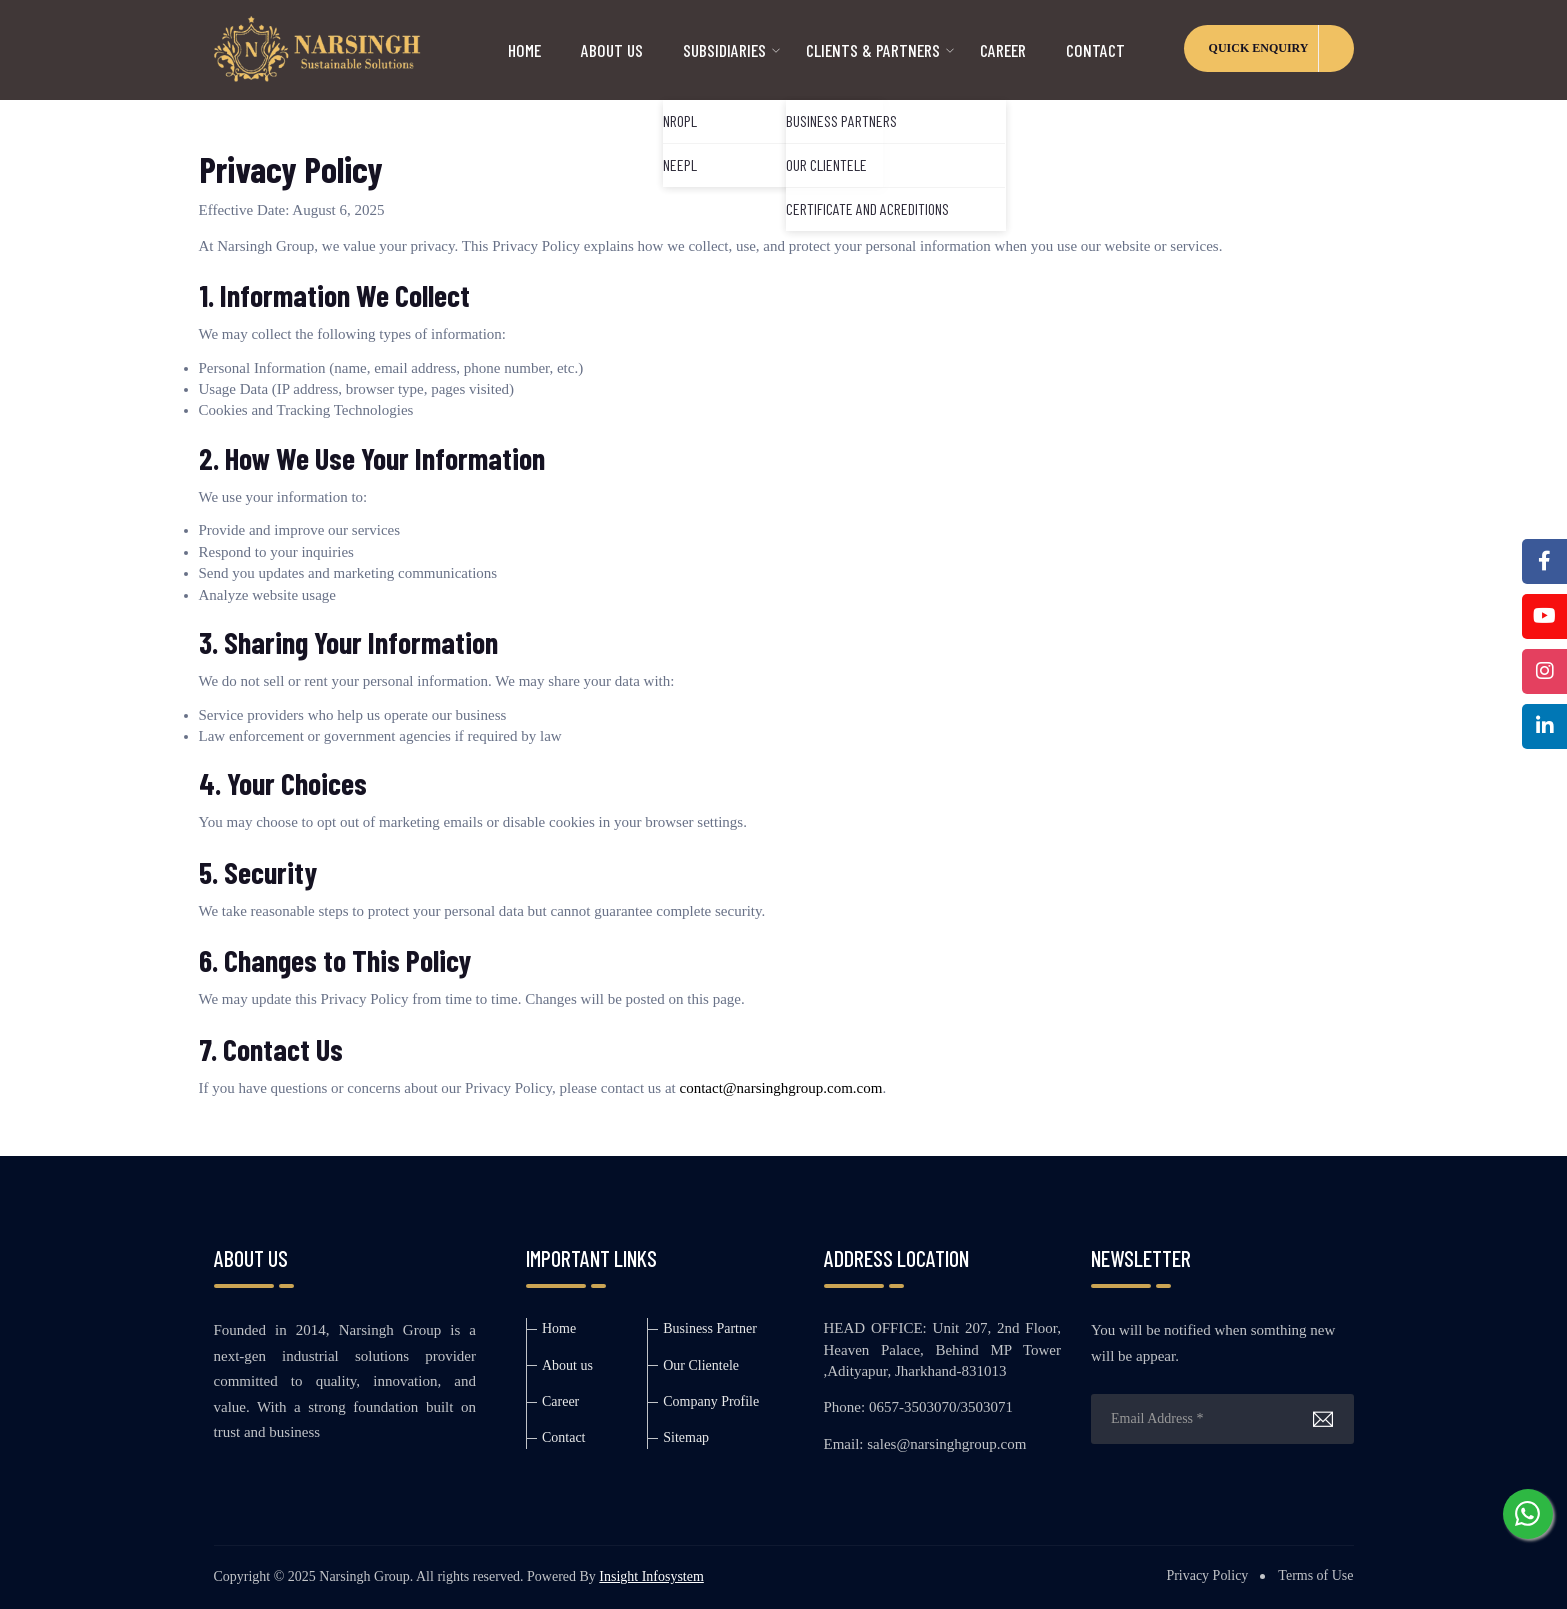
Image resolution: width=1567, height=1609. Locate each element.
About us (567, 1365)
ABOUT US (612, 50)
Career (560, 1401)
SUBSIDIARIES (724, 50)
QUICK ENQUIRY (1259, 48)
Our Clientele (701, 1365)
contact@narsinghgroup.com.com (780, 1088)
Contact (1095, 50)
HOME (524, 50)
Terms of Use (1315, 1575)
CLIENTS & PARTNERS (873, 50)
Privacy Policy (1207, 1575)
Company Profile (711, 1401)
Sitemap (686, 1437)
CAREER (1003, 50)
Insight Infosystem (651, 1576)
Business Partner (710, 1328)
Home (559, 1328)
